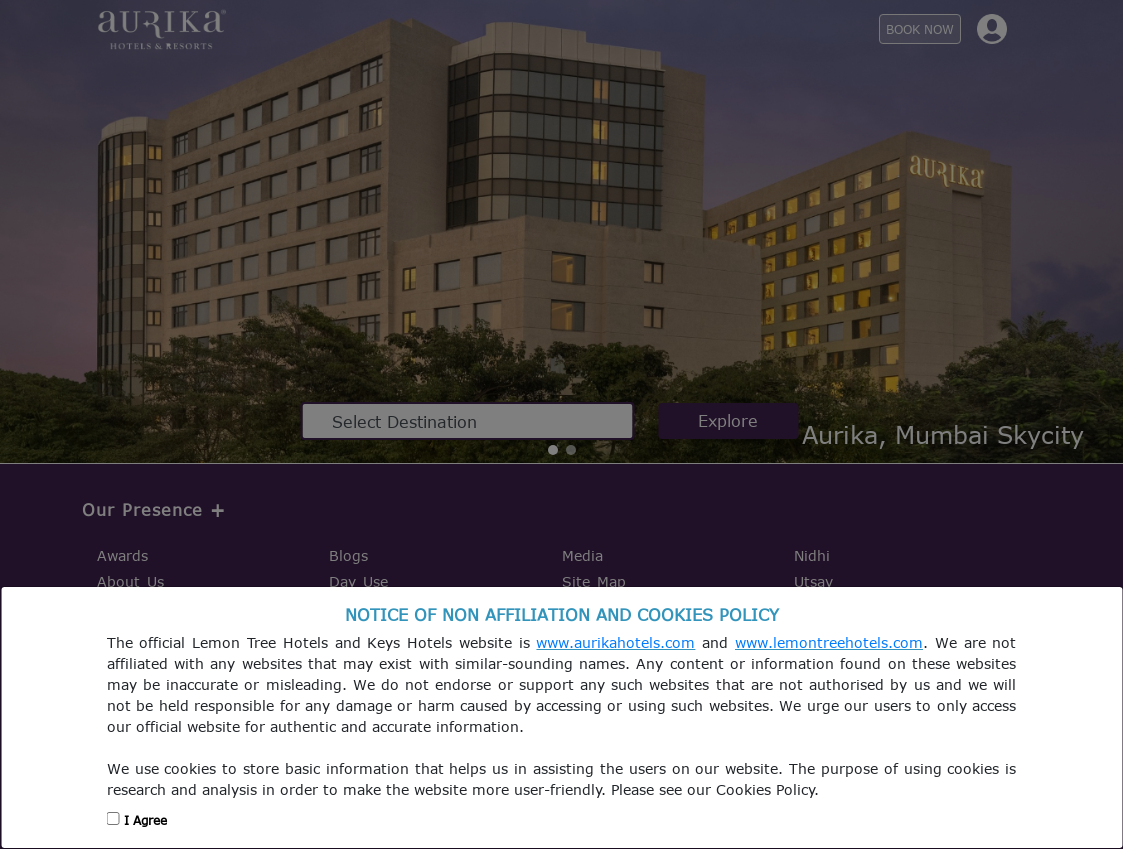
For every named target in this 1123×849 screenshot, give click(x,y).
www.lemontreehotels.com (829, 642)
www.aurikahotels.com (615, 642)
